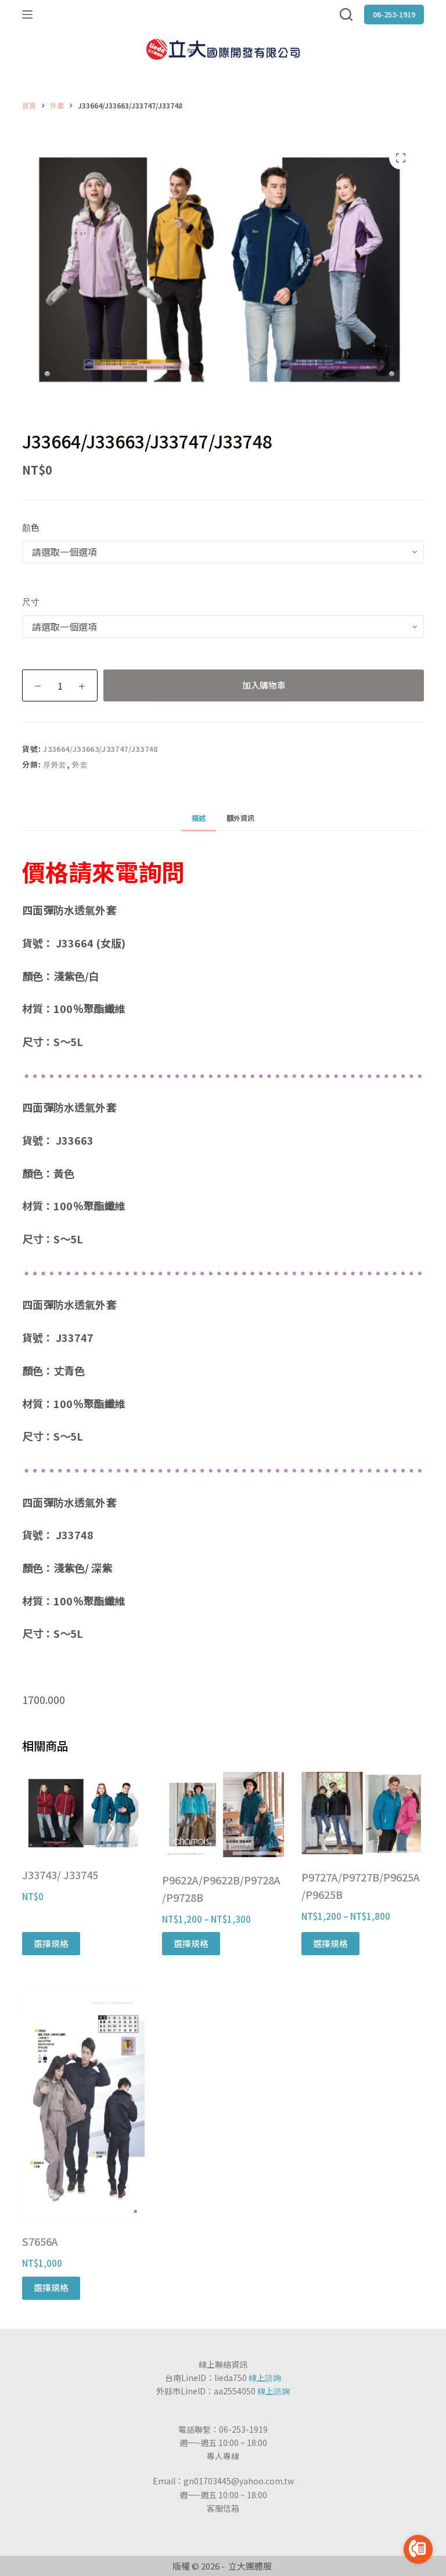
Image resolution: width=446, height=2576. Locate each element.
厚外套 (55, 764)
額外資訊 (240, 818)
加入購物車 (264, 685)
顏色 (30, 527)
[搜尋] (346, 14)
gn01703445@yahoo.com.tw (239, 2481)
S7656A (40, 2241)
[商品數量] (60, 685)
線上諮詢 (265, 2377)
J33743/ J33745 (60, 1874)
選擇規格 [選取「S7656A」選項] (51, 2287)
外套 (80, 764)
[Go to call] (418, 2549)
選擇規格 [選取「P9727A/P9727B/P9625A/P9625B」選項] (330, 1943)
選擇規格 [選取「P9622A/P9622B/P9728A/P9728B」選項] (191, 1943)
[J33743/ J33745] (83, 1812)
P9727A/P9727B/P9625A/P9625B (360, 1885)
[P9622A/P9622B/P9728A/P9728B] (223, 1814)
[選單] (27, 14)
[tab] (198, 817)
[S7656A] (83, 2104)
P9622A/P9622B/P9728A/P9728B (221, 1888)
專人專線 (223, 2456)
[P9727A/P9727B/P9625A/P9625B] (362, 1813)
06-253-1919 (394, 14)
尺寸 (30, 601)
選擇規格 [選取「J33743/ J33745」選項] (51, 1943)
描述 (199, 818)
